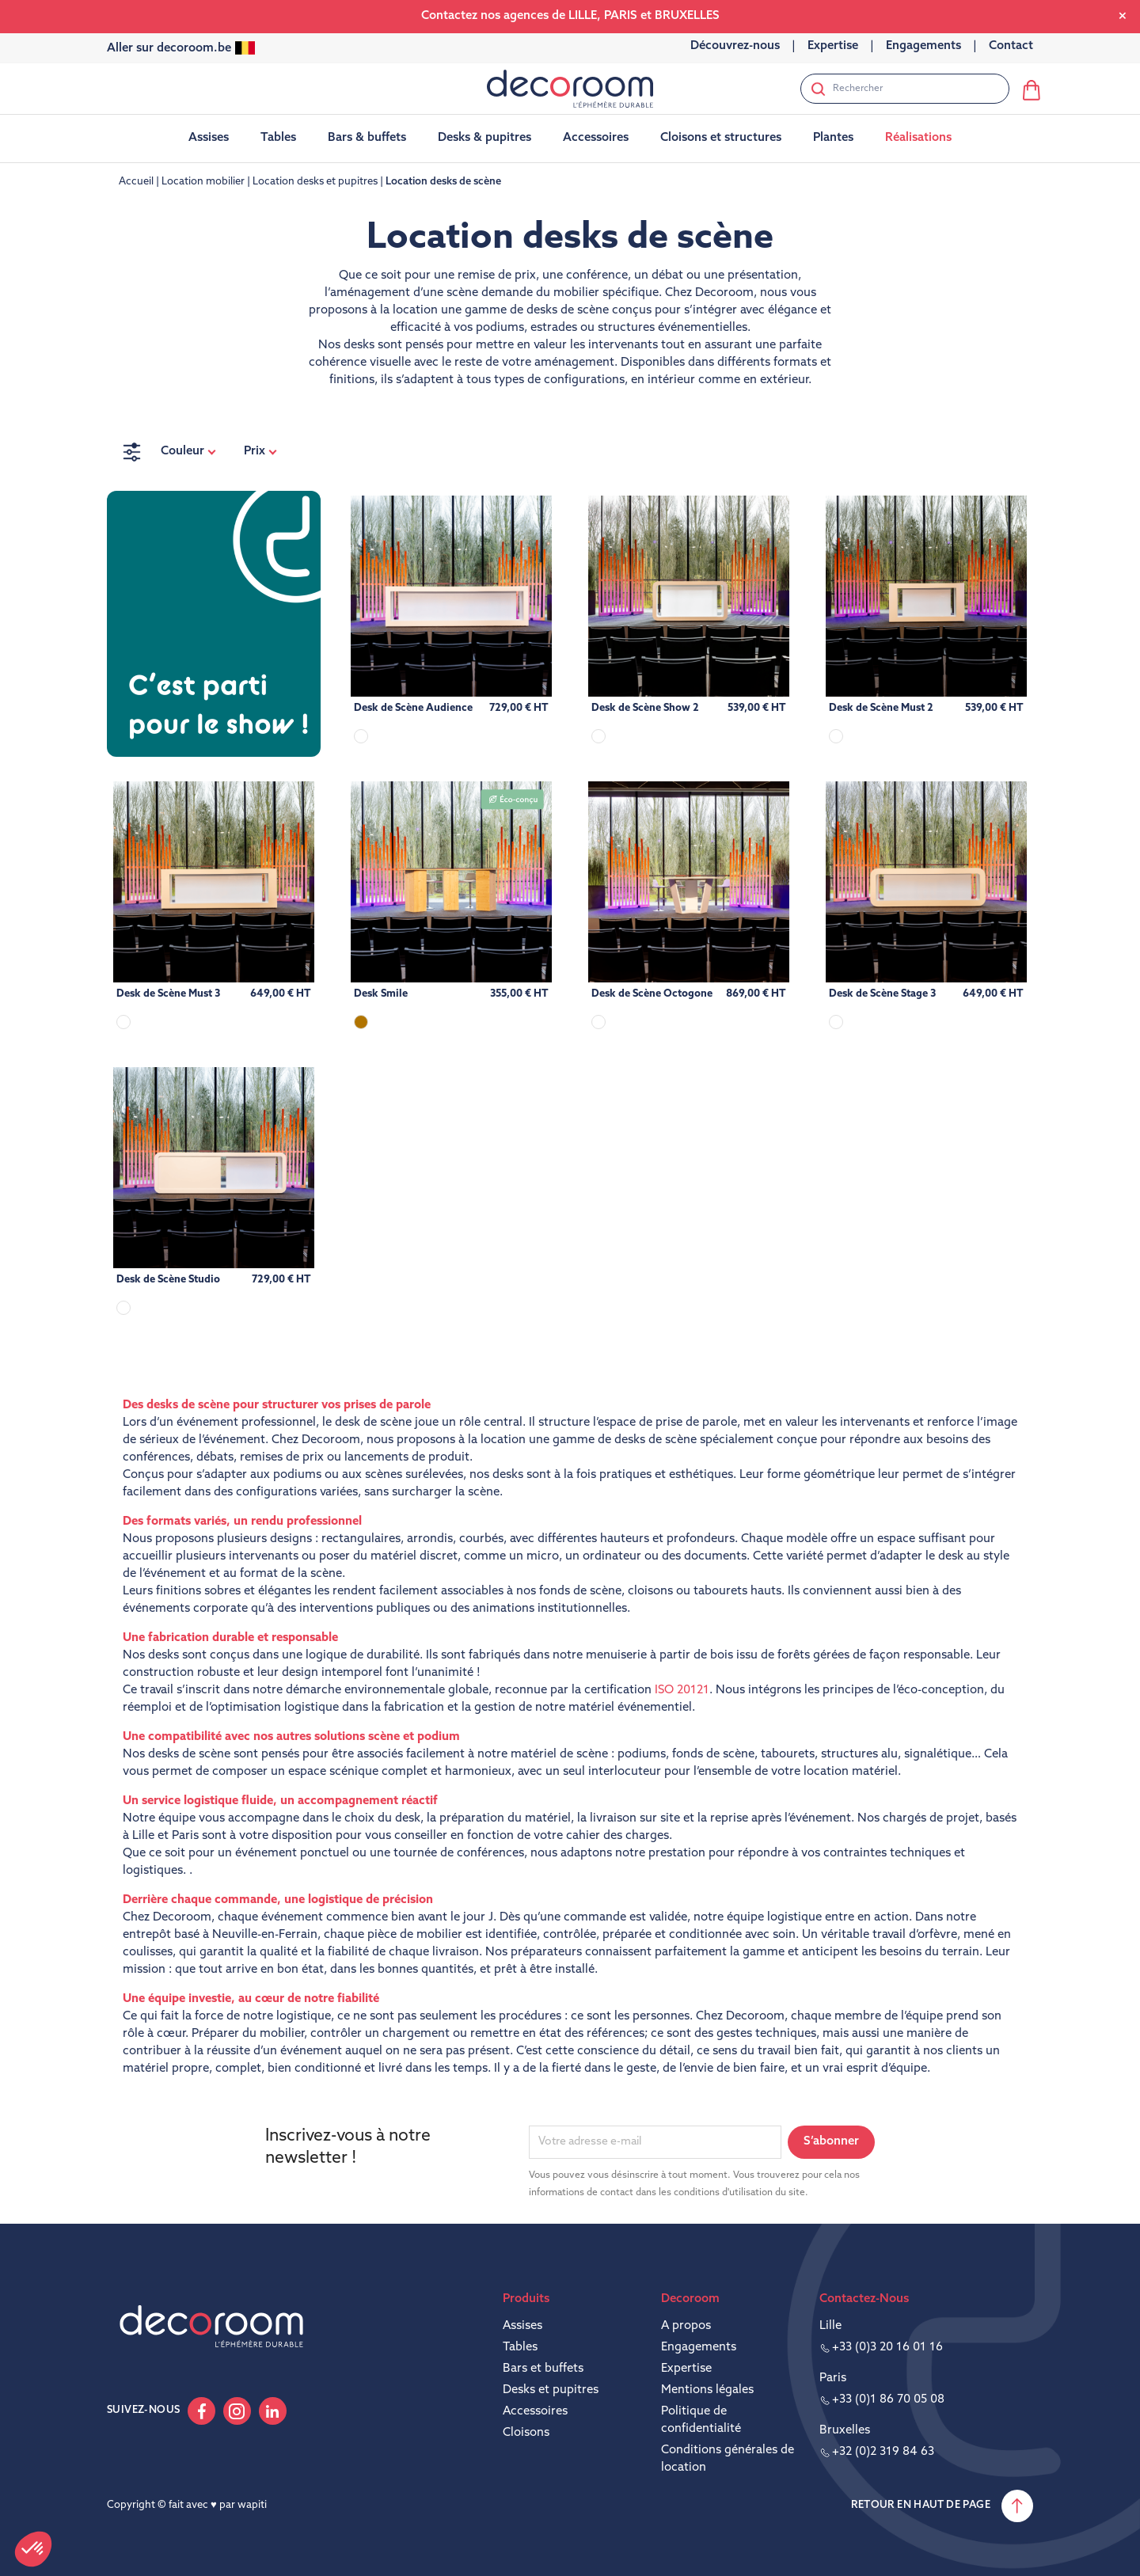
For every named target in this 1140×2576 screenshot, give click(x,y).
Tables (520, 2348)
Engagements (698, 2348)
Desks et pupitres (550, 2390)
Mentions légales (707, 2390)
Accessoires (535, 2412)
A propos (686, 2326)
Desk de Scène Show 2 (645, 708)
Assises (522, 2326)
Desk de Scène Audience (413, 708)
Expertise (686, 2369)
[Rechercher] (904, 89)
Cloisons (526, 2433)
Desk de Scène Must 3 (168, 994)
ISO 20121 (682, 1690)
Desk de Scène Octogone (651, 994)
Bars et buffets (543, 2369)
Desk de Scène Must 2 (881, 708)
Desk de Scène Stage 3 (882, 994)
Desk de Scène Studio (168, 1280)
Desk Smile (381, 994)
